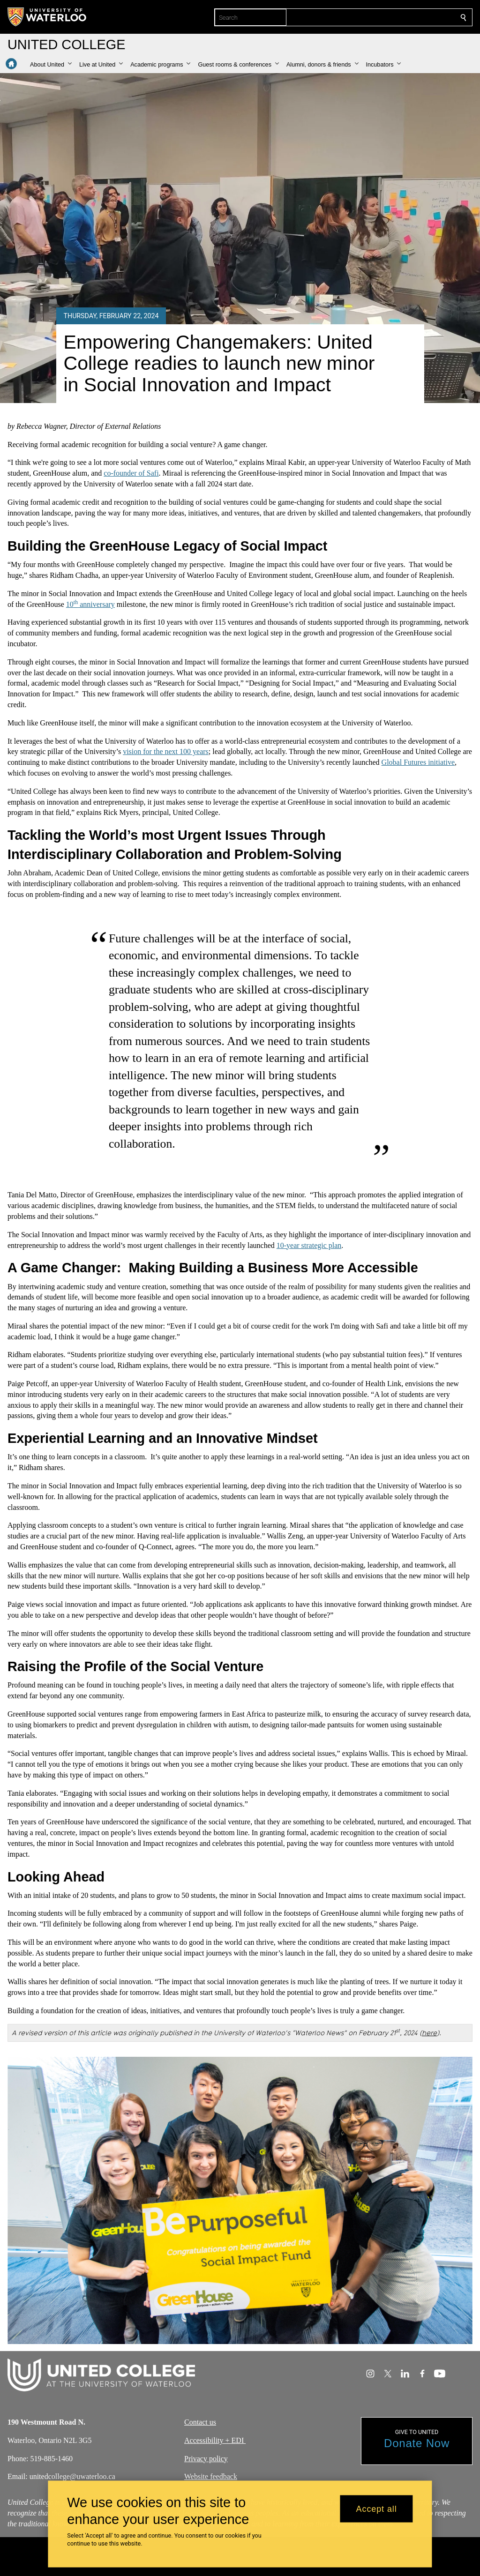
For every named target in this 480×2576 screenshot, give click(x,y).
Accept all (376, 2508)
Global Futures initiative (418, 762)
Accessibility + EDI (215, 2440)
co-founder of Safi (131, 473)
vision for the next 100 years (166, 751)
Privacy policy (206, 2459)
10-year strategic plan (309, 1245)
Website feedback (210, 2477)
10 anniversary (90, 604)
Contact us (200, 2422)
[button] (50, 64)
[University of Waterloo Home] (47, 16)
